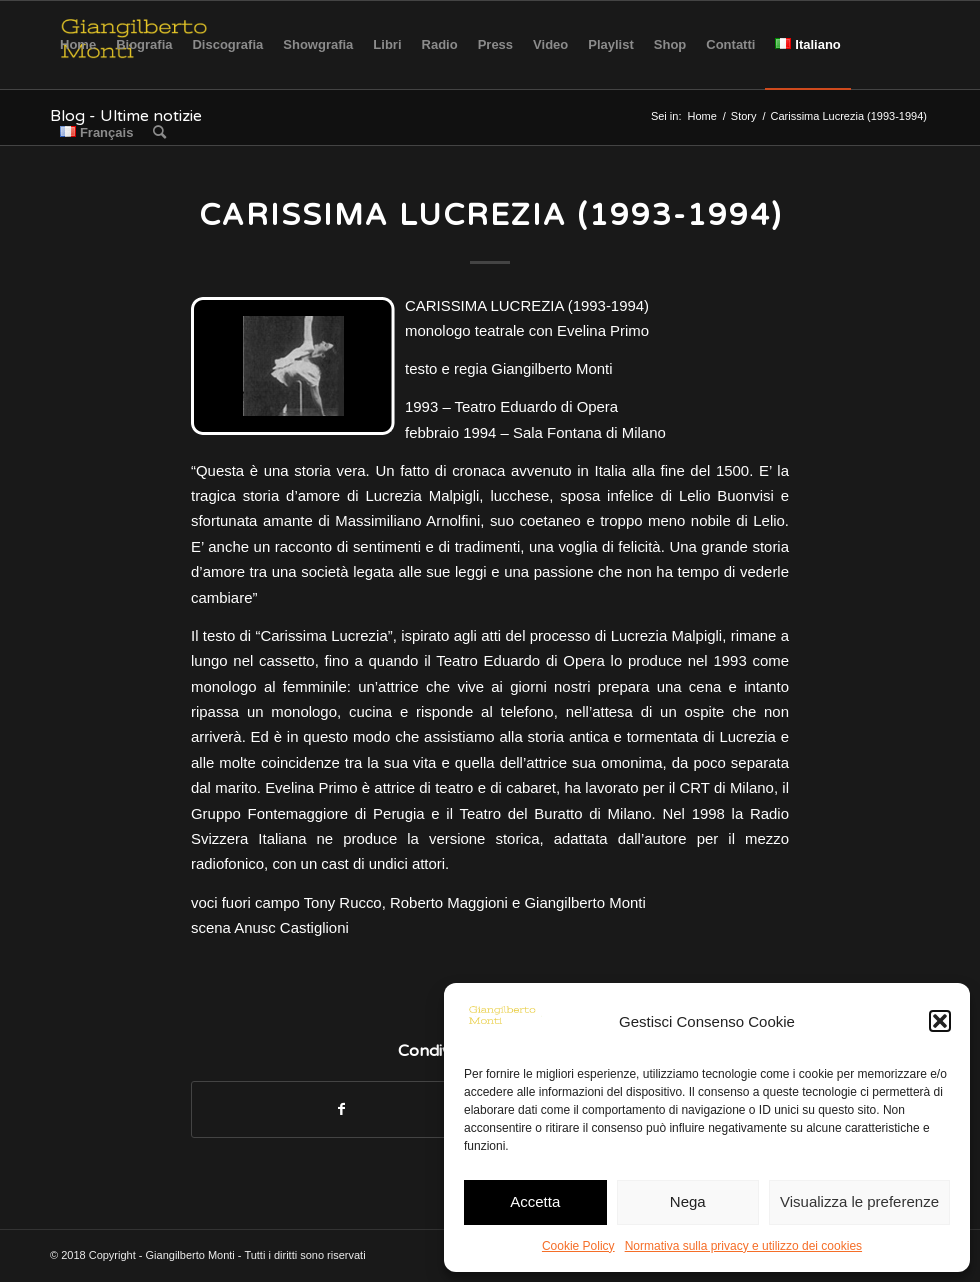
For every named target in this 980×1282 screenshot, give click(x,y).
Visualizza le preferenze (859, 1201)
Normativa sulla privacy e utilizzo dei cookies (743, 1246)
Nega (688, 1201)
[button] (940, 1021)
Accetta (535, 1201)
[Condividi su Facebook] (341, 1109)
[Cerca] (159, 133)
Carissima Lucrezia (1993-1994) (490, 215)
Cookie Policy (578, 1246)
